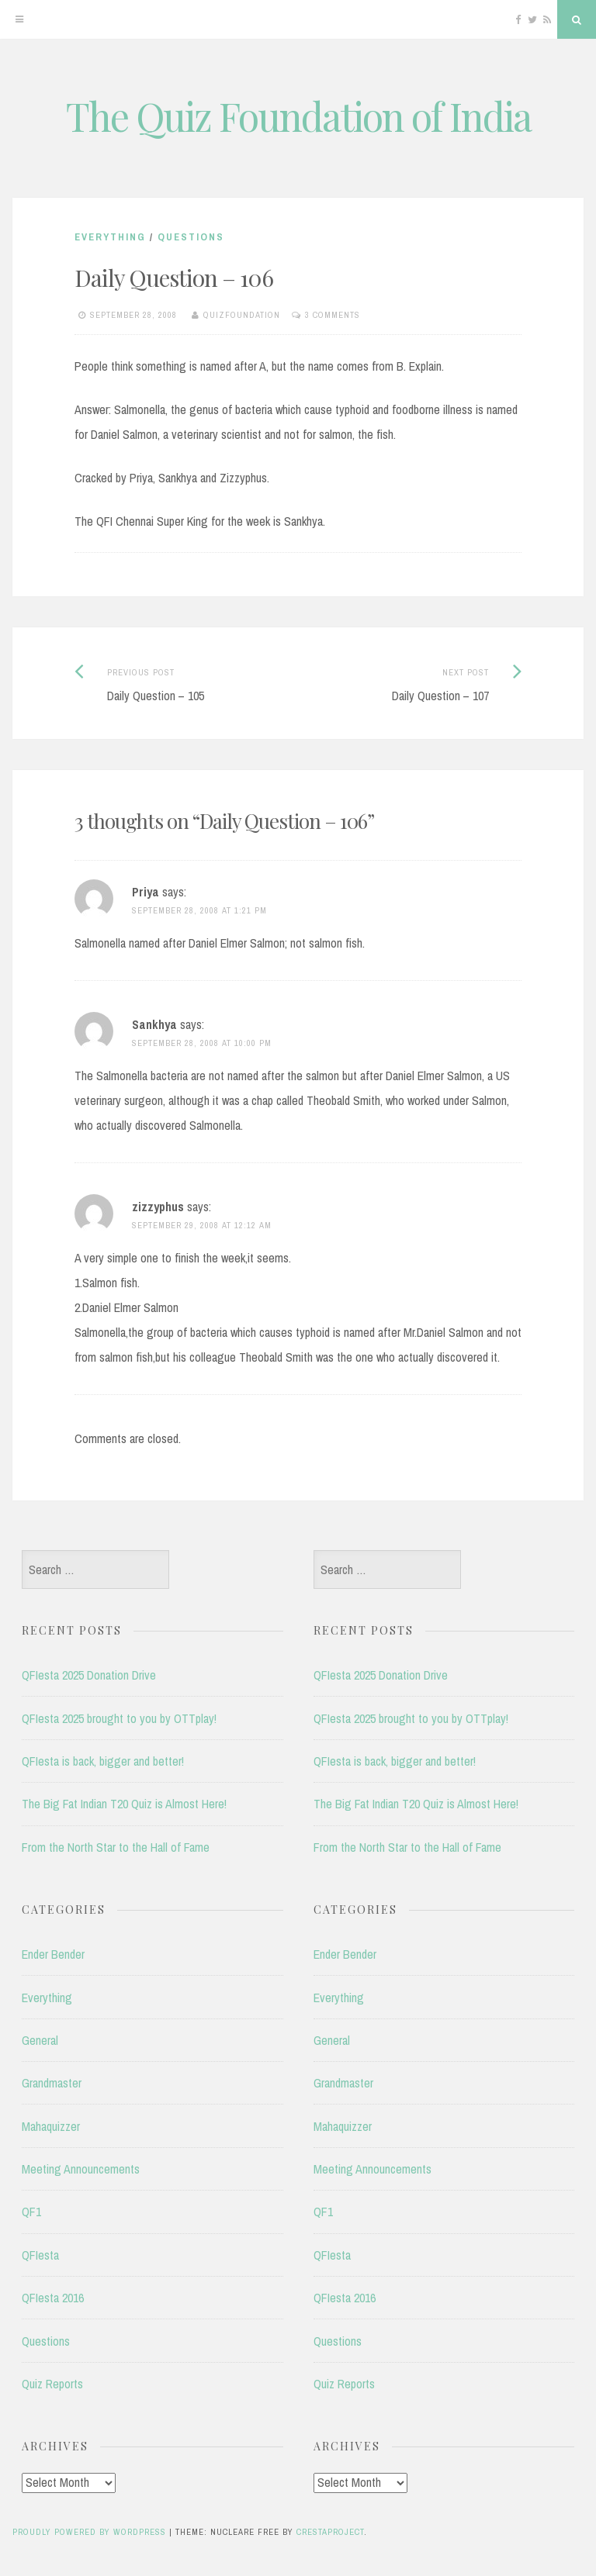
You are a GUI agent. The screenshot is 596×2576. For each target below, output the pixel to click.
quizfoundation (241, 314)
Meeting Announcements (81, 2168)
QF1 (31, 2211)
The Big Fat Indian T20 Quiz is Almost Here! (124, 1803)
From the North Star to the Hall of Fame (116, 1847)
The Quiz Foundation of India (298, 116)
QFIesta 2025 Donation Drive (89, 1674)
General (40, 2040)
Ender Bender (53, 1954)
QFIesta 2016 (53, 2297)
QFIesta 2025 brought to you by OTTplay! (119, 1718)
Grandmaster (51, 2082)
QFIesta (40, 2254)
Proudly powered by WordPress (89, 2531)
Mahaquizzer (51, 2126)
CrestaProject (330, 2531)
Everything (110, 236)
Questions (191, 236)
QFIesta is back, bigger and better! (103, 1761)
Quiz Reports (52, 2383)
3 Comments (332, 314)
